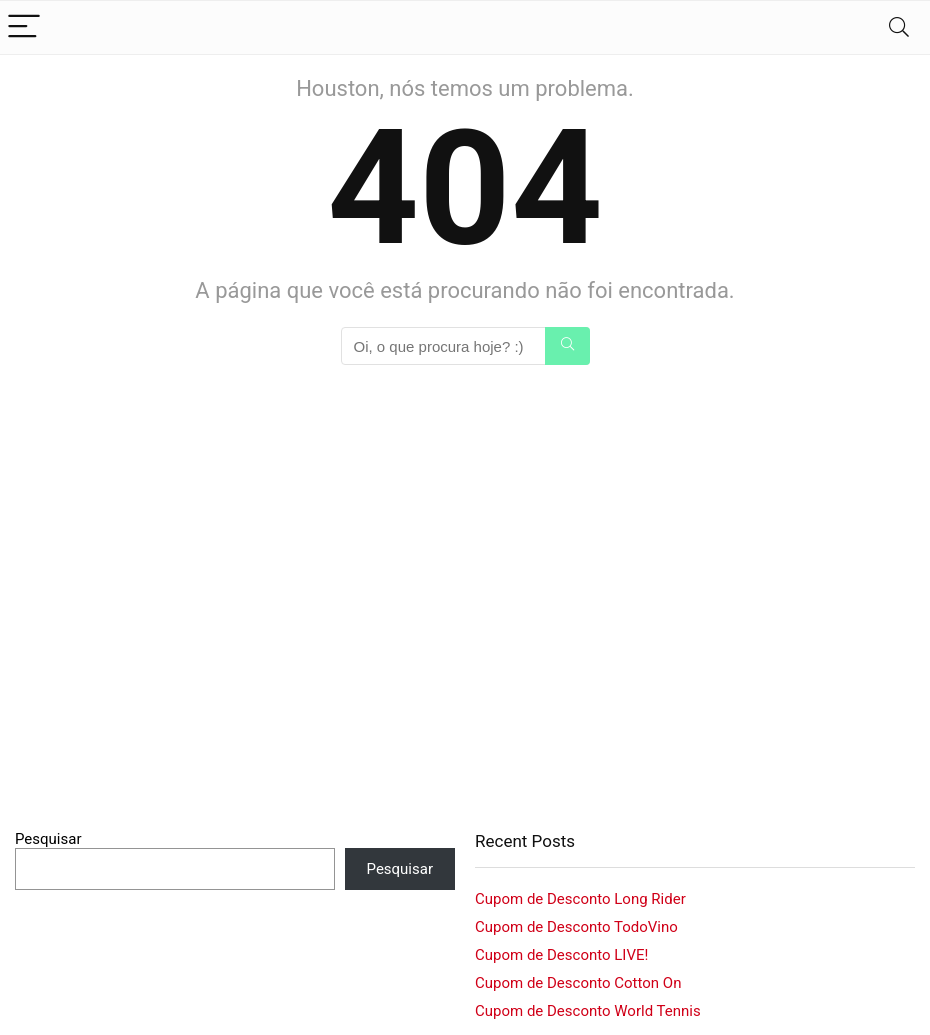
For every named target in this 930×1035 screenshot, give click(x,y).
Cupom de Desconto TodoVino (576, 927)
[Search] (899, 27)
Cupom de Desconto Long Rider (580, 899)
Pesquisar (48, 839)
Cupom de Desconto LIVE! (561, 955)
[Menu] (24, 27)
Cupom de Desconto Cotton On (578, 983)
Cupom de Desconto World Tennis (588, 1011)
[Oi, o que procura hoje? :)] (567, 346)
